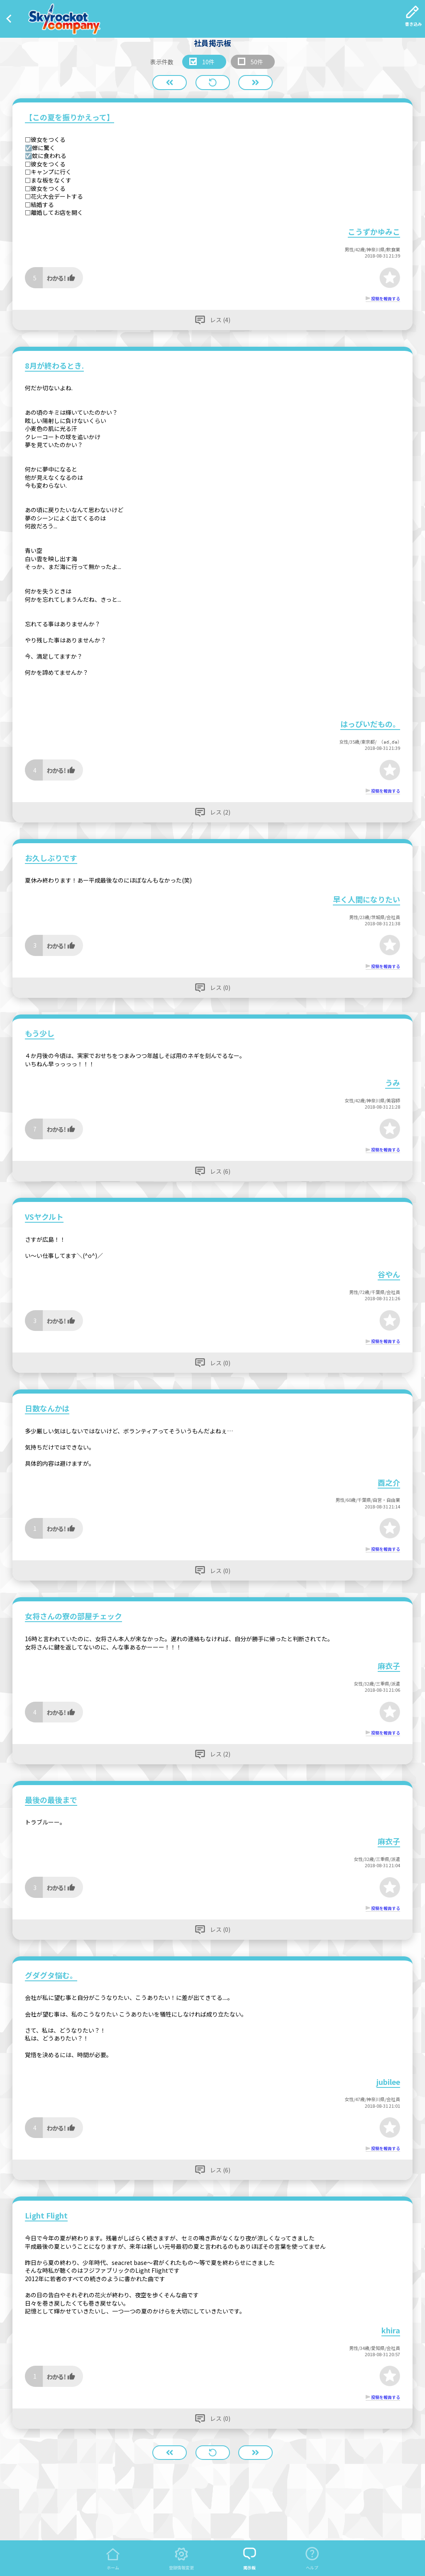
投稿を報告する (385, 298)
